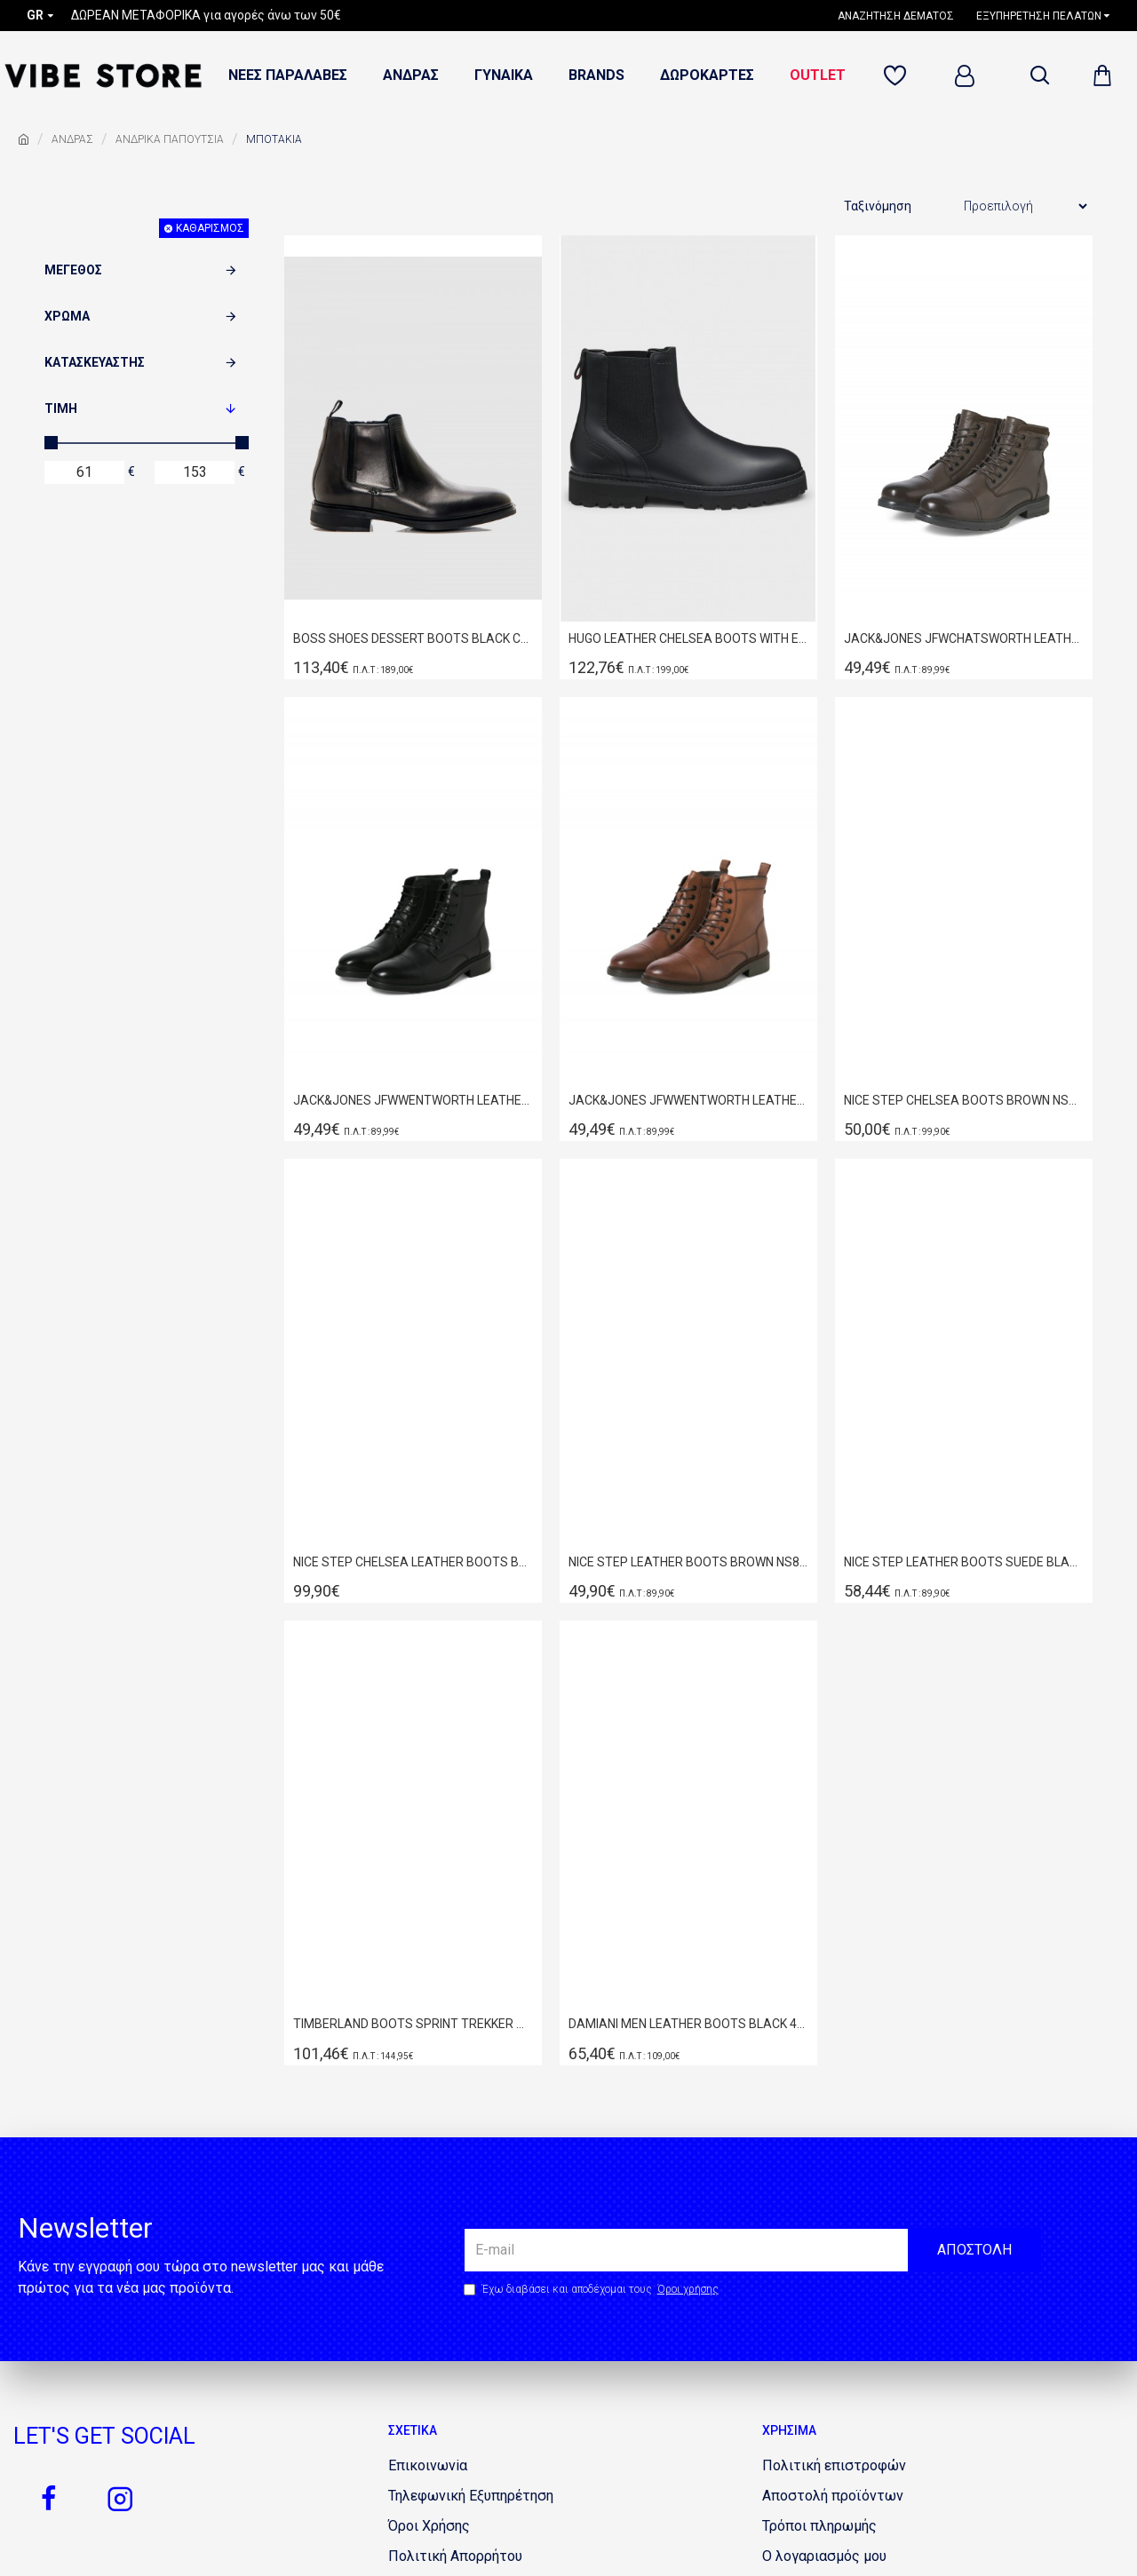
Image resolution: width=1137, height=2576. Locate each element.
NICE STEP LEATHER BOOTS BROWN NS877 (688, 1562)
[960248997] (427, 2466)
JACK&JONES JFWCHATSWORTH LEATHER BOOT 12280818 (964, 638)
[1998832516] (470, 2496)
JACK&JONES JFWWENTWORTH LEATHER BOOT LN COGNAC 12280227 (688, 1100)
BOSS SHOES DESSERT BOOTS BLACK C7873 (413, 638)
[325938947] (834, 2466)
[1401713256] (819, 2526)
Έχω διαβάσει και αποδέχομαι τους (592, 2289)
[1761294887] (832, 2496)
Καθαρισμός (210, 228)
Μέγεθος (73, 270)
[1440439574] (824, 2556)
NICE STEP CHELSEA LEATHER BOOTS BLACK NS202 (413, 1562)
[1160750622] (902, 16)
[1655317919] (120, 2498)
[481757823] (898, 75)
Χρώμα (67, 316)
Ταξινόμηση (877, 206)
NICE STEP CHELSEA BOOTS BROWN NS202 (964, 1100)
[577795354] (429, 2526)
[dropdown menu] (1039, 75)
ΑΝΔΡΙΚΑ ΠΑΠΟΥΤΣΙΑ (169, 139)
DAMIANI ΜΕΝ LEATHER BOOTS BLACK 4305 (688, 2024)
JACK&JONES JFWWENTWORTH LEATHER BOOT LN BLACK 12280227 (413, 1100)
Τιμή (60, 408)
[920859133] (49, 2498)
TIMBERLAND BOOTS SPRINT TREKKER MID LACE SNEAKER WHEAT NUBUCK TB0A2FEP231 (413, 2024)
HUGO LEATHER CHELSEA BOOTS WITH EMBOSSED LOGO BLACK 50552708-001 (688, 638)
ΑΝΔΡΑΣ (72, 139)
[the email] (752, 2250)
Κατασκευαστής (94, 362)
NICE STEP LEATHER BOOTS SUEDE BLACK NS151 (964, 1562)
